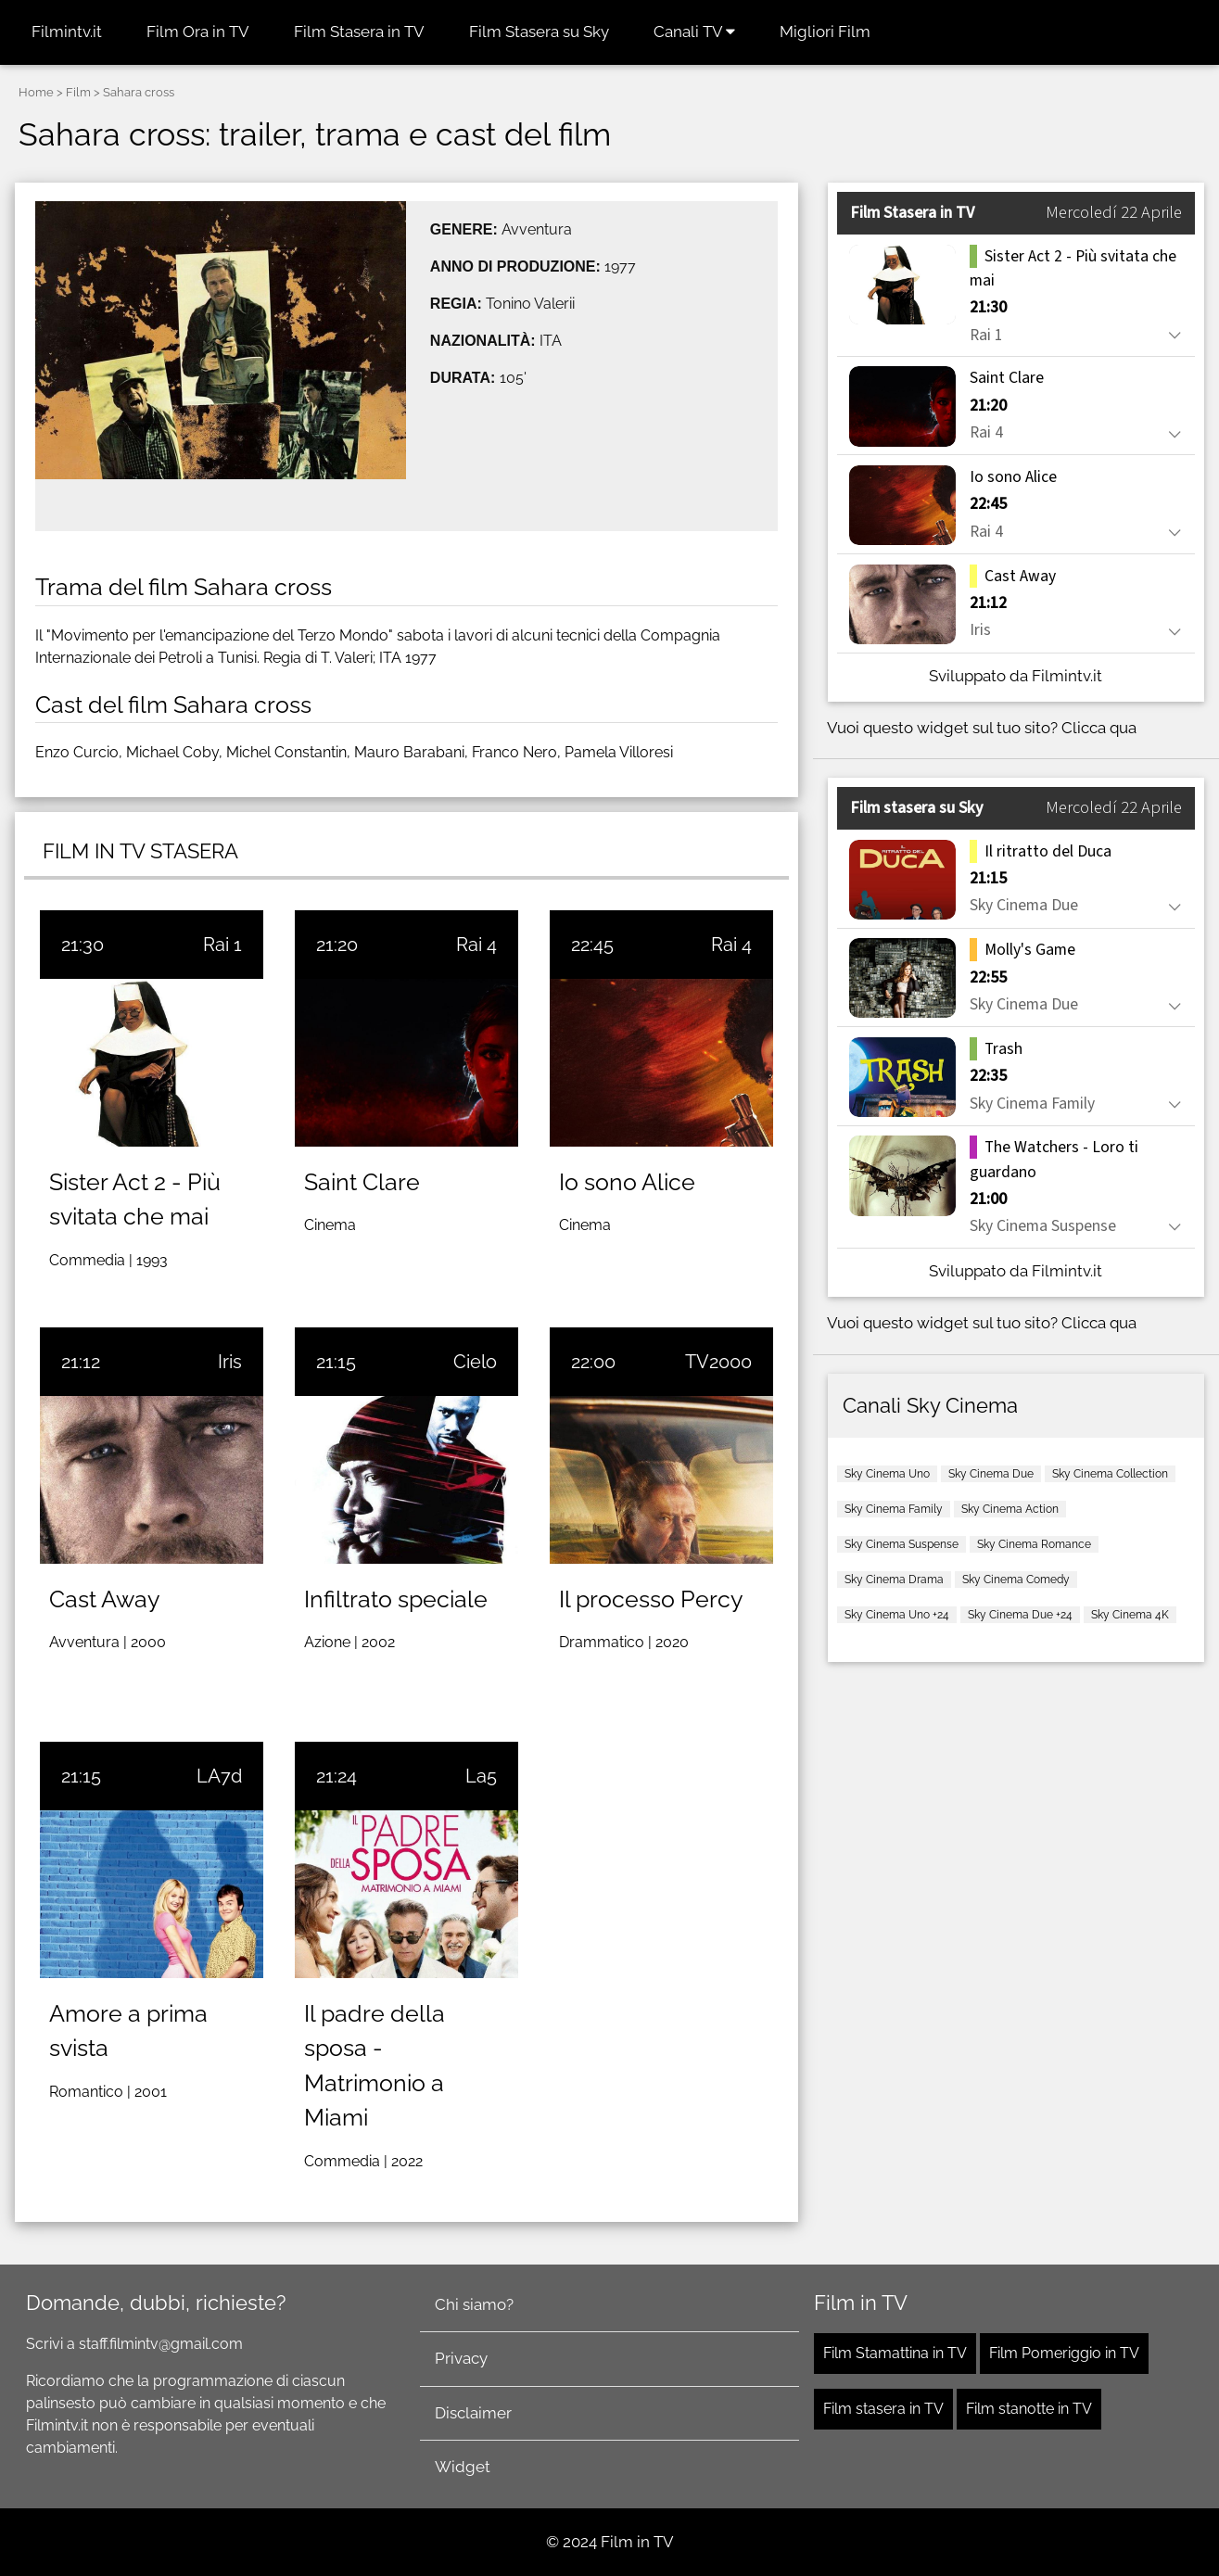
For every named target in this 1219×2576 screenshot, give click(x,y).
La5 (481, 1776)
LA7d (219, 1776)
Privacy (461, 2358)
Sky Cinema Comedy (1016, 1579)
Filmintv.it (67, 31)
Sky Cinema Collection (1110, 1473)
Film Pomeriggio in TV (1064, 2353)
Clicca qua (1098, 727)
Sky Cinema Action (1010, 1509)
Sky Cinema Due (991, 1473)
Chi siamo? (474, 2304)
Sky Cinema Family (893, 1509)
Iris (230, 1362)
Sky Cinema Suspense (901, 1544)
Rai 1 (222, 944)
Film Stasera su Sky (539, 31)
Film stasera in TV (883, 2408)
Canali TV (694, 31)
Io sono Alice (627, 1182)
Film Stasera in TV (359, 31)
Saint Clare (362, 1182)
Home (36, 92)
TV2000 (718, 1362)
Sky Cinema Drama (894, 1579)
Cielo (475, 1362)
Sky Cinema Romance (1034, 1544)
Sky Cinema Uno (887, 1473)
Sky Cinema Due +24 (1020, 1614)
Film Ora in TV (197, 31)
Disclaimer (473, 2413)
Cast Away (104, 1599)
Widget (462, 2466)
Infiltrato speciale (396, 1599)
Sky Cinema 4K (1130, 1614)
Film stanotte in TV (1029, 2408)
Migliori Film (825, 31)
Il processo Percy (651, 1599)
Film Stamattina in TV (895, 2353)
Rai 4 (476, 944)
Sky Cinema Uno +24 (896, 1614)
